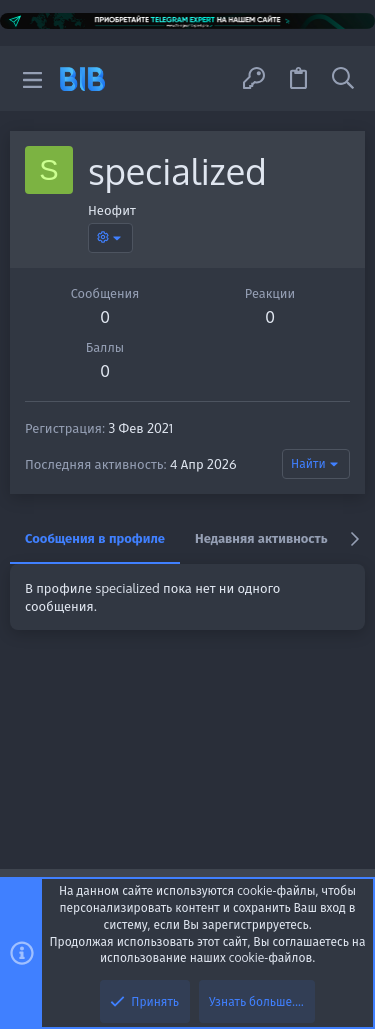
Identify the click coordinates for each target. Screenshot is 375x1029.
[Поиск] (343, 78)
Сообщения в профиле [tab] (95, 538)
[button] (32, 78)
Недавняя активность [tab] (261, 538)
